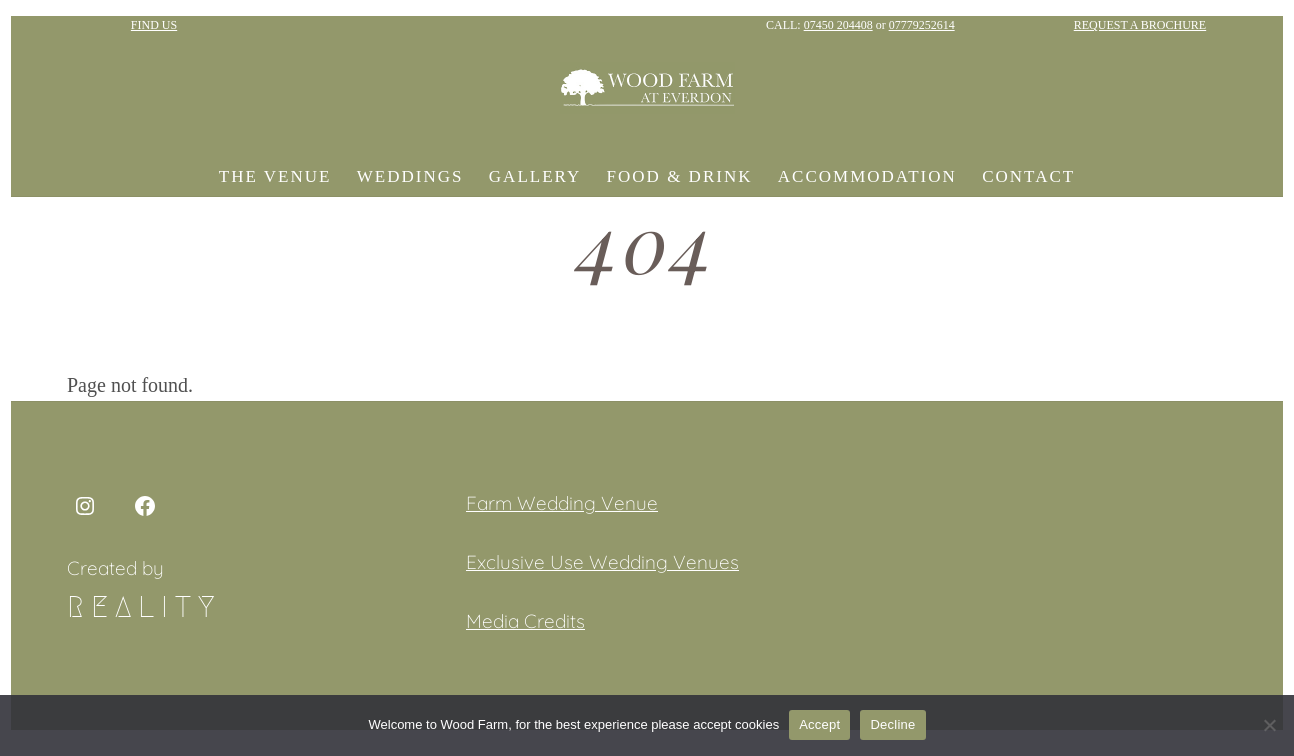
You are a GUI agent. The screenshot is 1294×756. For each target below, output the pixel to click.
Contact (1028, 176)
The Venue (275, 176)
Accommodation (867, 176)
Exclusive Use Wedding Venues (602, 562)
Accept (819, 724)
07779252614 (922, 25)
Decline (892, 724)
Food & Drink (680, 176)
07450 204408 (838, 25)
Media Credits (525, 621)
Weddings (410, 176)
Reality (144, 607)
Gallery (535, 176)
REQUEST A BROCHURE (1140, 25)
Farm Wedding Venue (562, 503)
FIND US (154, 25)
